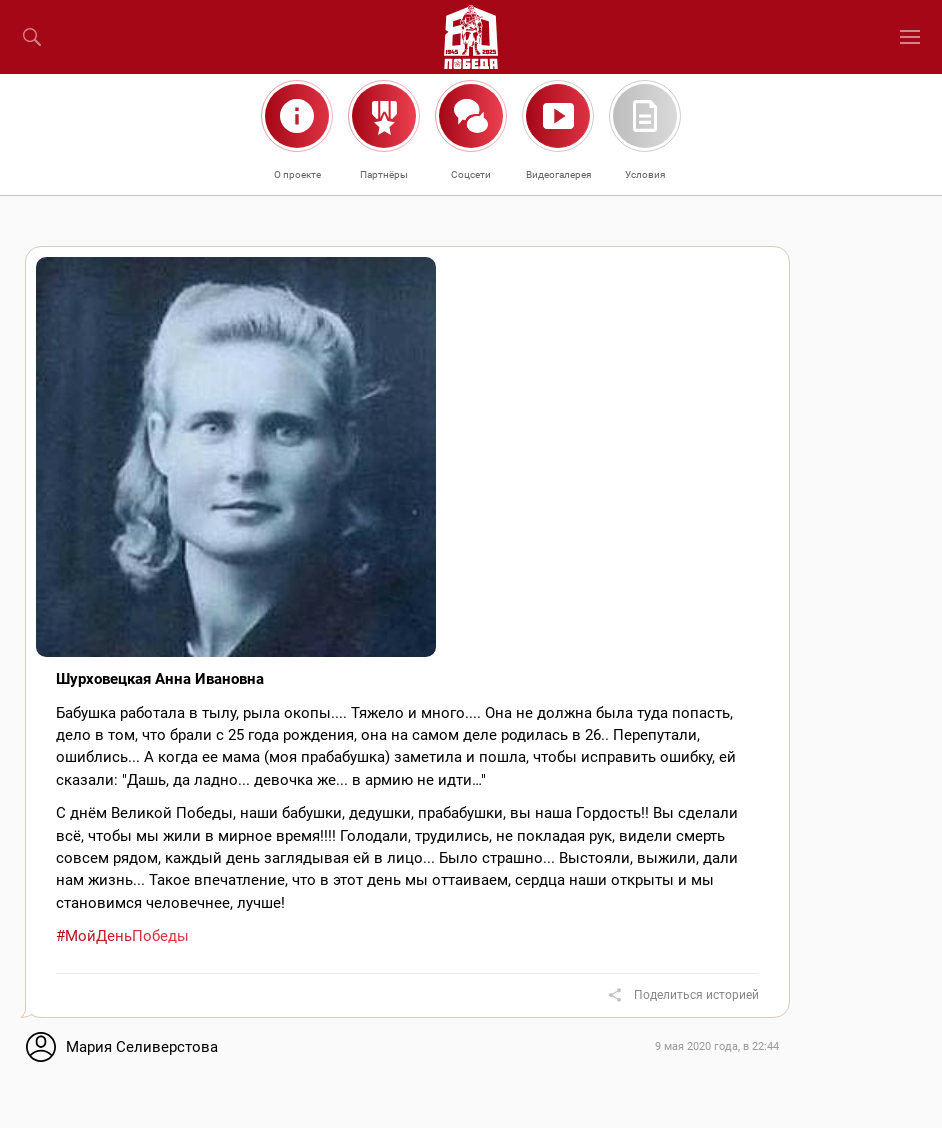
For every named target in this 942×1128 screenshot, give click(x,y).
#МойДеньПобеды (122, 936)
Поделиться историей (696, 995)
